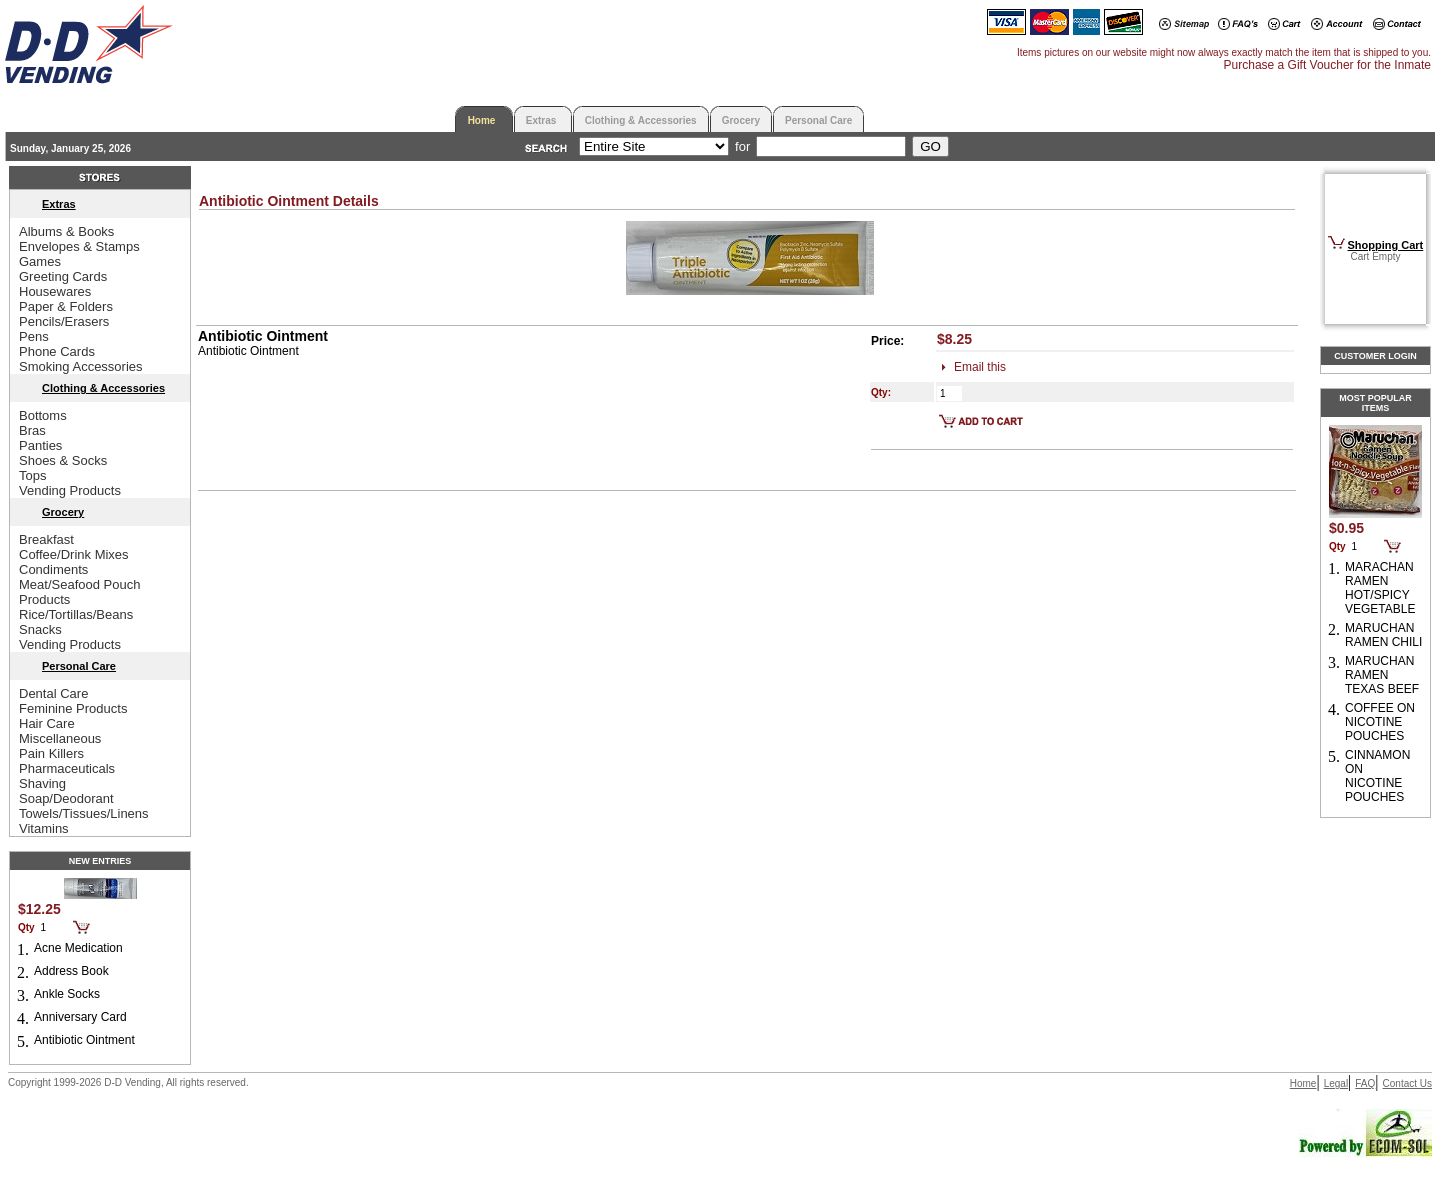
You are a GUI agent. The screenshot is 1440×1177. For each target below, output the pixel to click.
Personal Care (818, 120)
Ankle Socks (67, 994)
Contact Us (1407, 1083)
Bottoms (43, 415)
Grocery (741, 120)
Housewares (55, 291)
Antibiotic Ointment (84, 1040)
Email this (980, 367)
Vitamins (44, 828)
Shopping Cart (1386, 245)
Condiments (53, 569)
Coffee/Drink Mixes (74, 554)
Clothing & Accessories (641, 120)
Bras (32, 430)
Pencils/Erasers (64, 321)
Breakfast (46, 539)
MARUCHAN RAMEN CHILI (1383, 635)
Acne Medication (78, 948)
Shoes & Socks (63, 460)
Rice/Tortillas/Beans (76, 614)
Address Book (71, 971)
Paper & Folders (66, 306)
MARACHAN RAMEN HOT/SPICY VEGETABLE (1380, 588)
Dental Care (53, 693)
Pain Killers (51, 753)
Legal (1336, 1083)
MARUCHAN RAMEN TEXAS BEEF (1382, 675)
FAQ (1365, 1083)
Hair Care (47, 723)
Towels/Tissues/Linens (84, 813)
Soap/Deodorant (66, 798)
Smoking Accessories (81, 366)
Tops (32, 475)
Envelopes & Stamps (79, 246)
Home (482, 120)
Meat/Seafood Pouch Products (79, 592)
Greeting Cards (63, 276)
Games (40, 261)
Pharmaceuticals (67, 768)
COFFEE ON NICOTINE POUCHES (1380, 722)
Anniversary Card (80, 1017)
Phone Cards (57, 351)
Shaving (42, 783)
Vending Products (70, 490)
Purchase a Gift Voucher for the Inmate (1327, 65)
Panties (40, 445)
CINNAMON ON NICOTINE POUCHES (1377, 776)
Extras (541, 120)
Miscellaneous (60, 738)
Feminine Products (73, 708)
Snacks (40, 629)
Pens (34, 336)
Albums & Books (66, 231)
